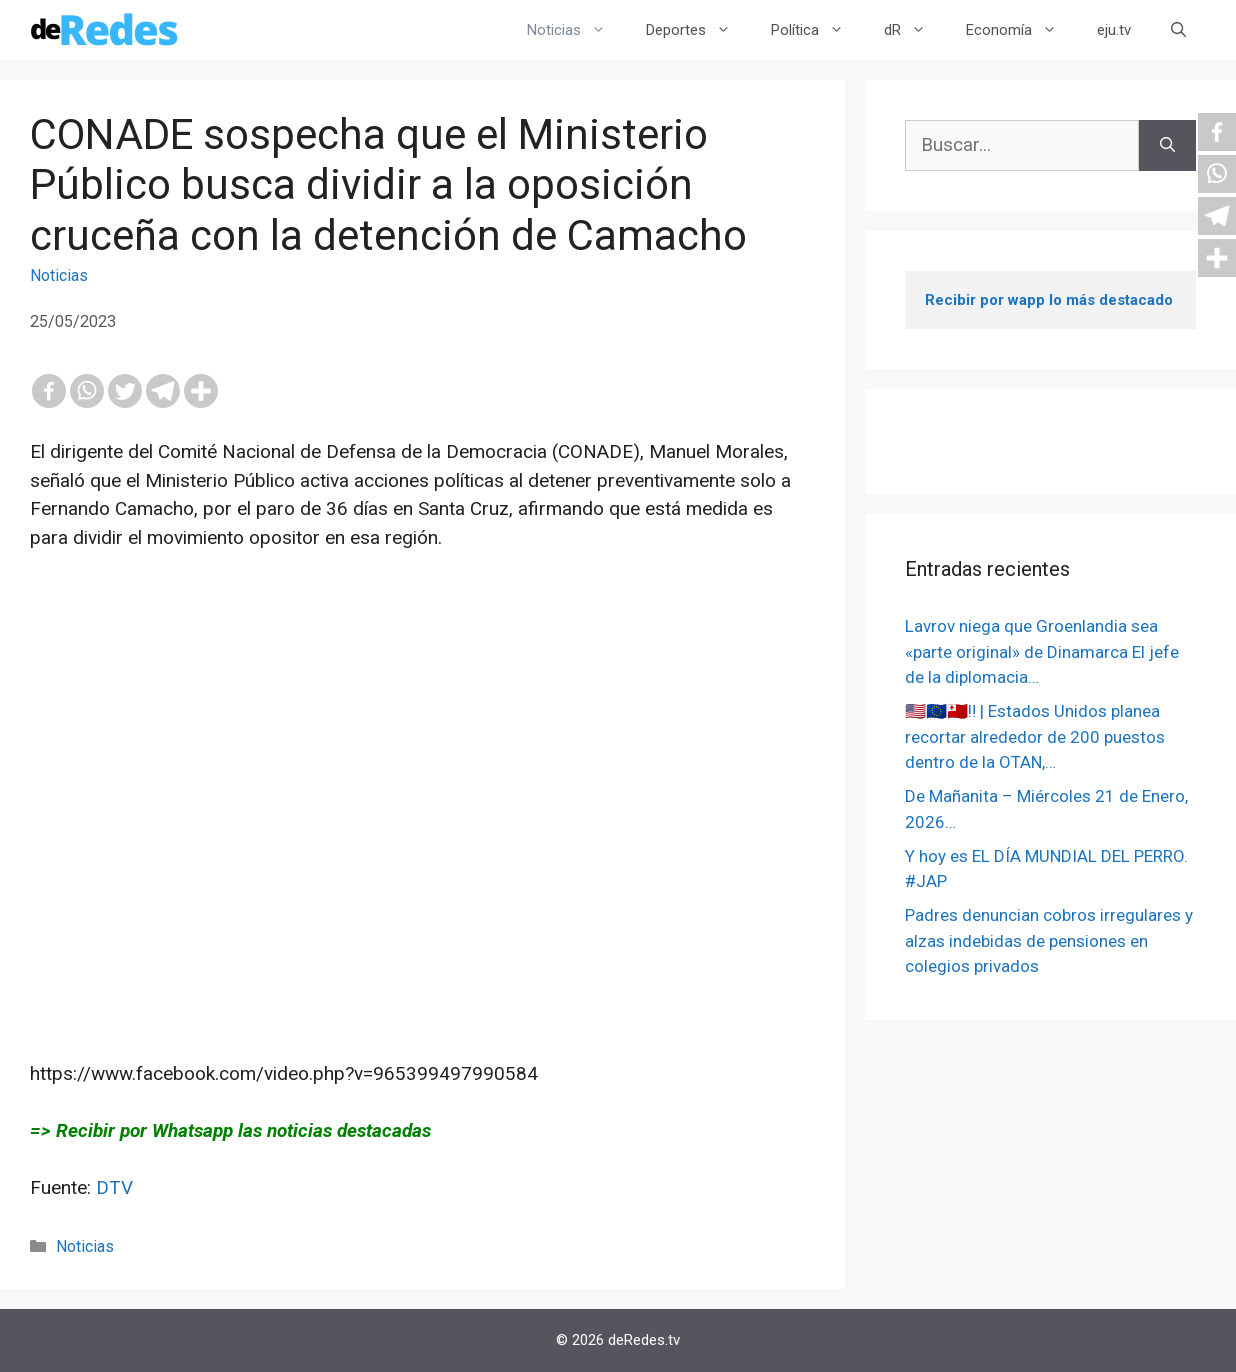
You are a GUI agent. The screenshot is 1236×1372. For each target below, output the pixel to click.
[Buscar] (1167, 145)
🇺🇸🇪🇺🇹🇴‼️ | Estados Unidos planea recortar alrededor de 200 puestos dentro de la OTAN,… (1035, 736)
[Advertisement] (422, 835)
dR (915, 30)
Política (817, 30)
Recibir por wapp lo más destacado (1049, 300)
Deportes (698, 30)
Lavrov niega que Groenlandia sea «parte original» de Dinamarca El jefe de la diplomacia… (1042, 651)
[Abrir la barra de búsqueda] (1178, 30)
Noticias (576, 30)
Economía (1021, 30)
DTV (114, 1187)
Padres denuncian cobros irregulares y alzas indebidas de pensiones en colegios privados (1049, 940)
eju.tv (1114, 30)
